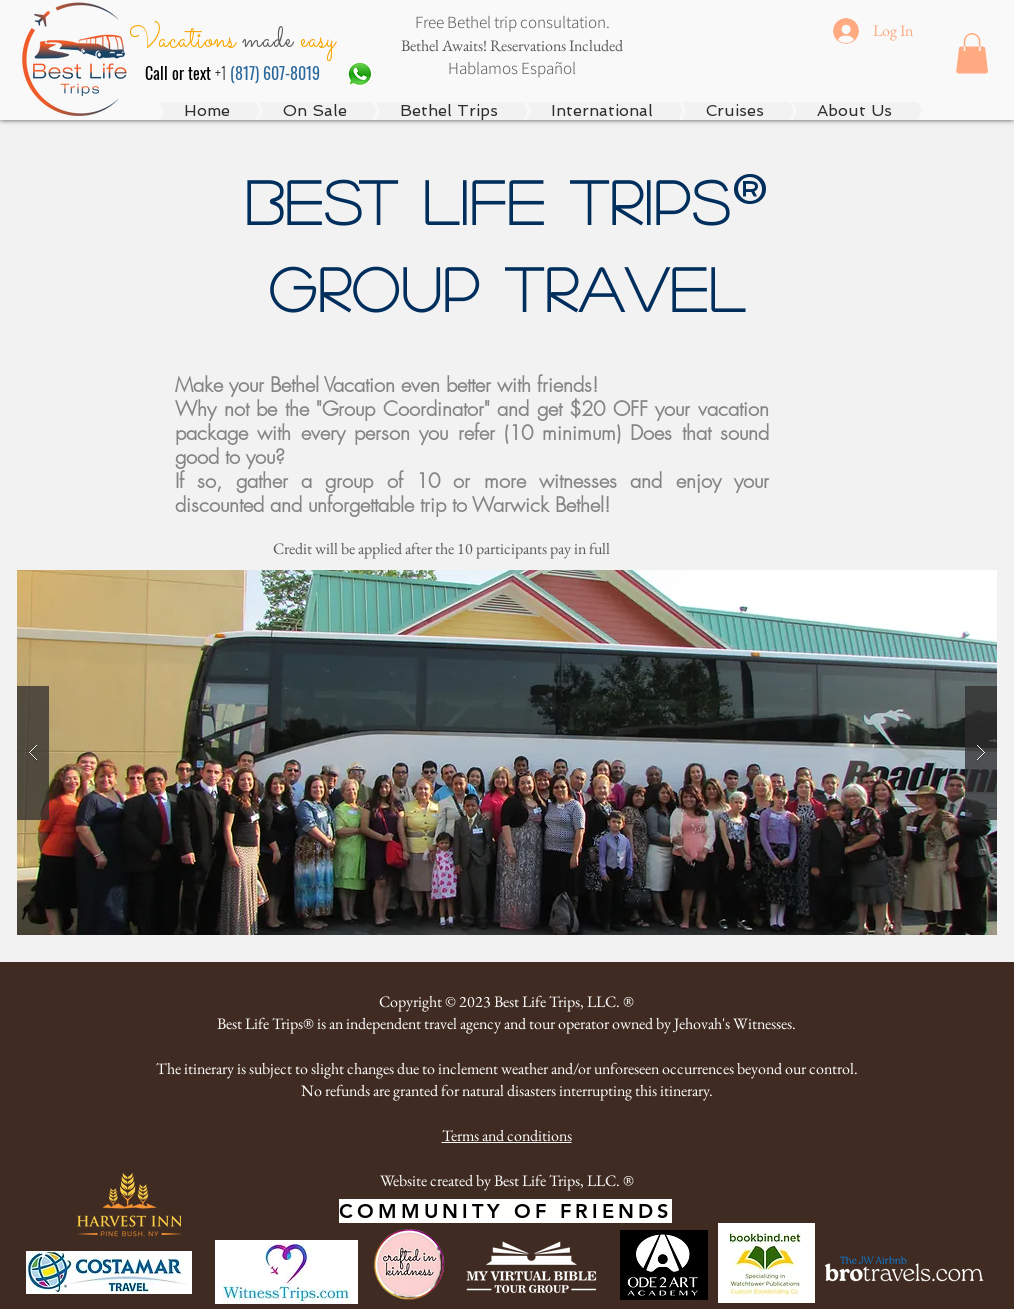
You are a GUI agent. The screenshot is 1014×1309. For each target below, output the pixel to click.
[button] (972, 53)
